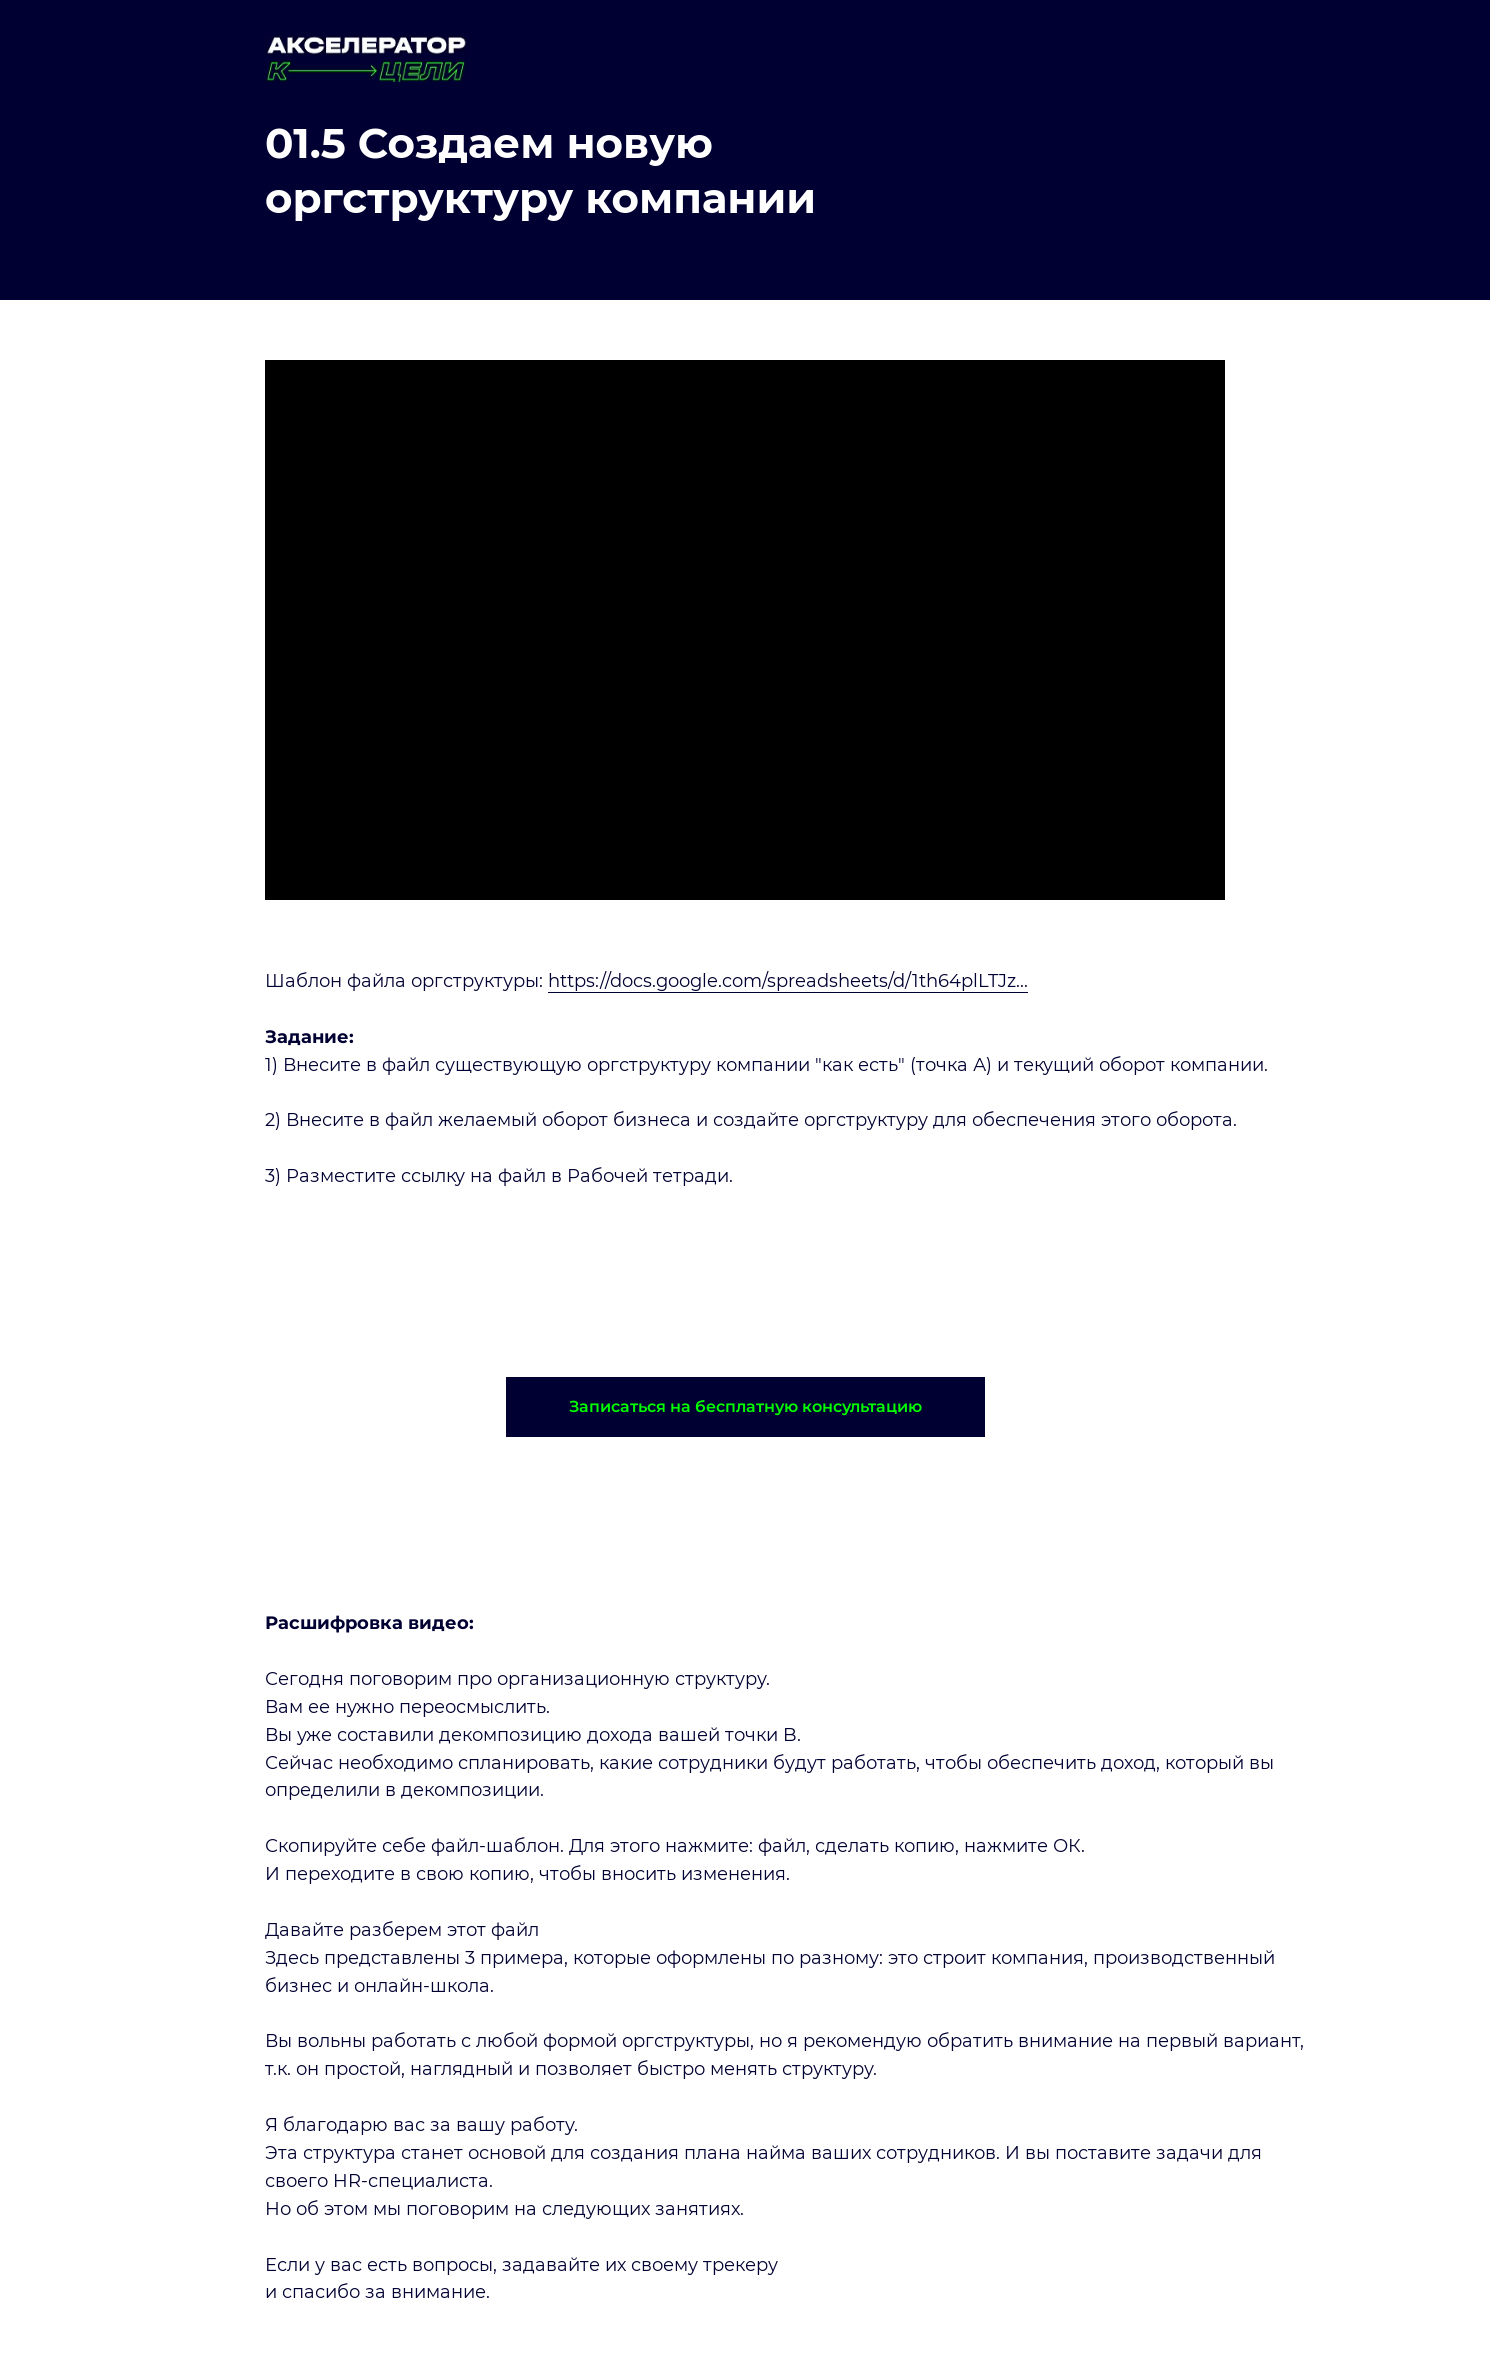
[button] (745, 1407)
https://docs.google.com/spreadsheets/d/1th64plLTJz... (788, 981)
